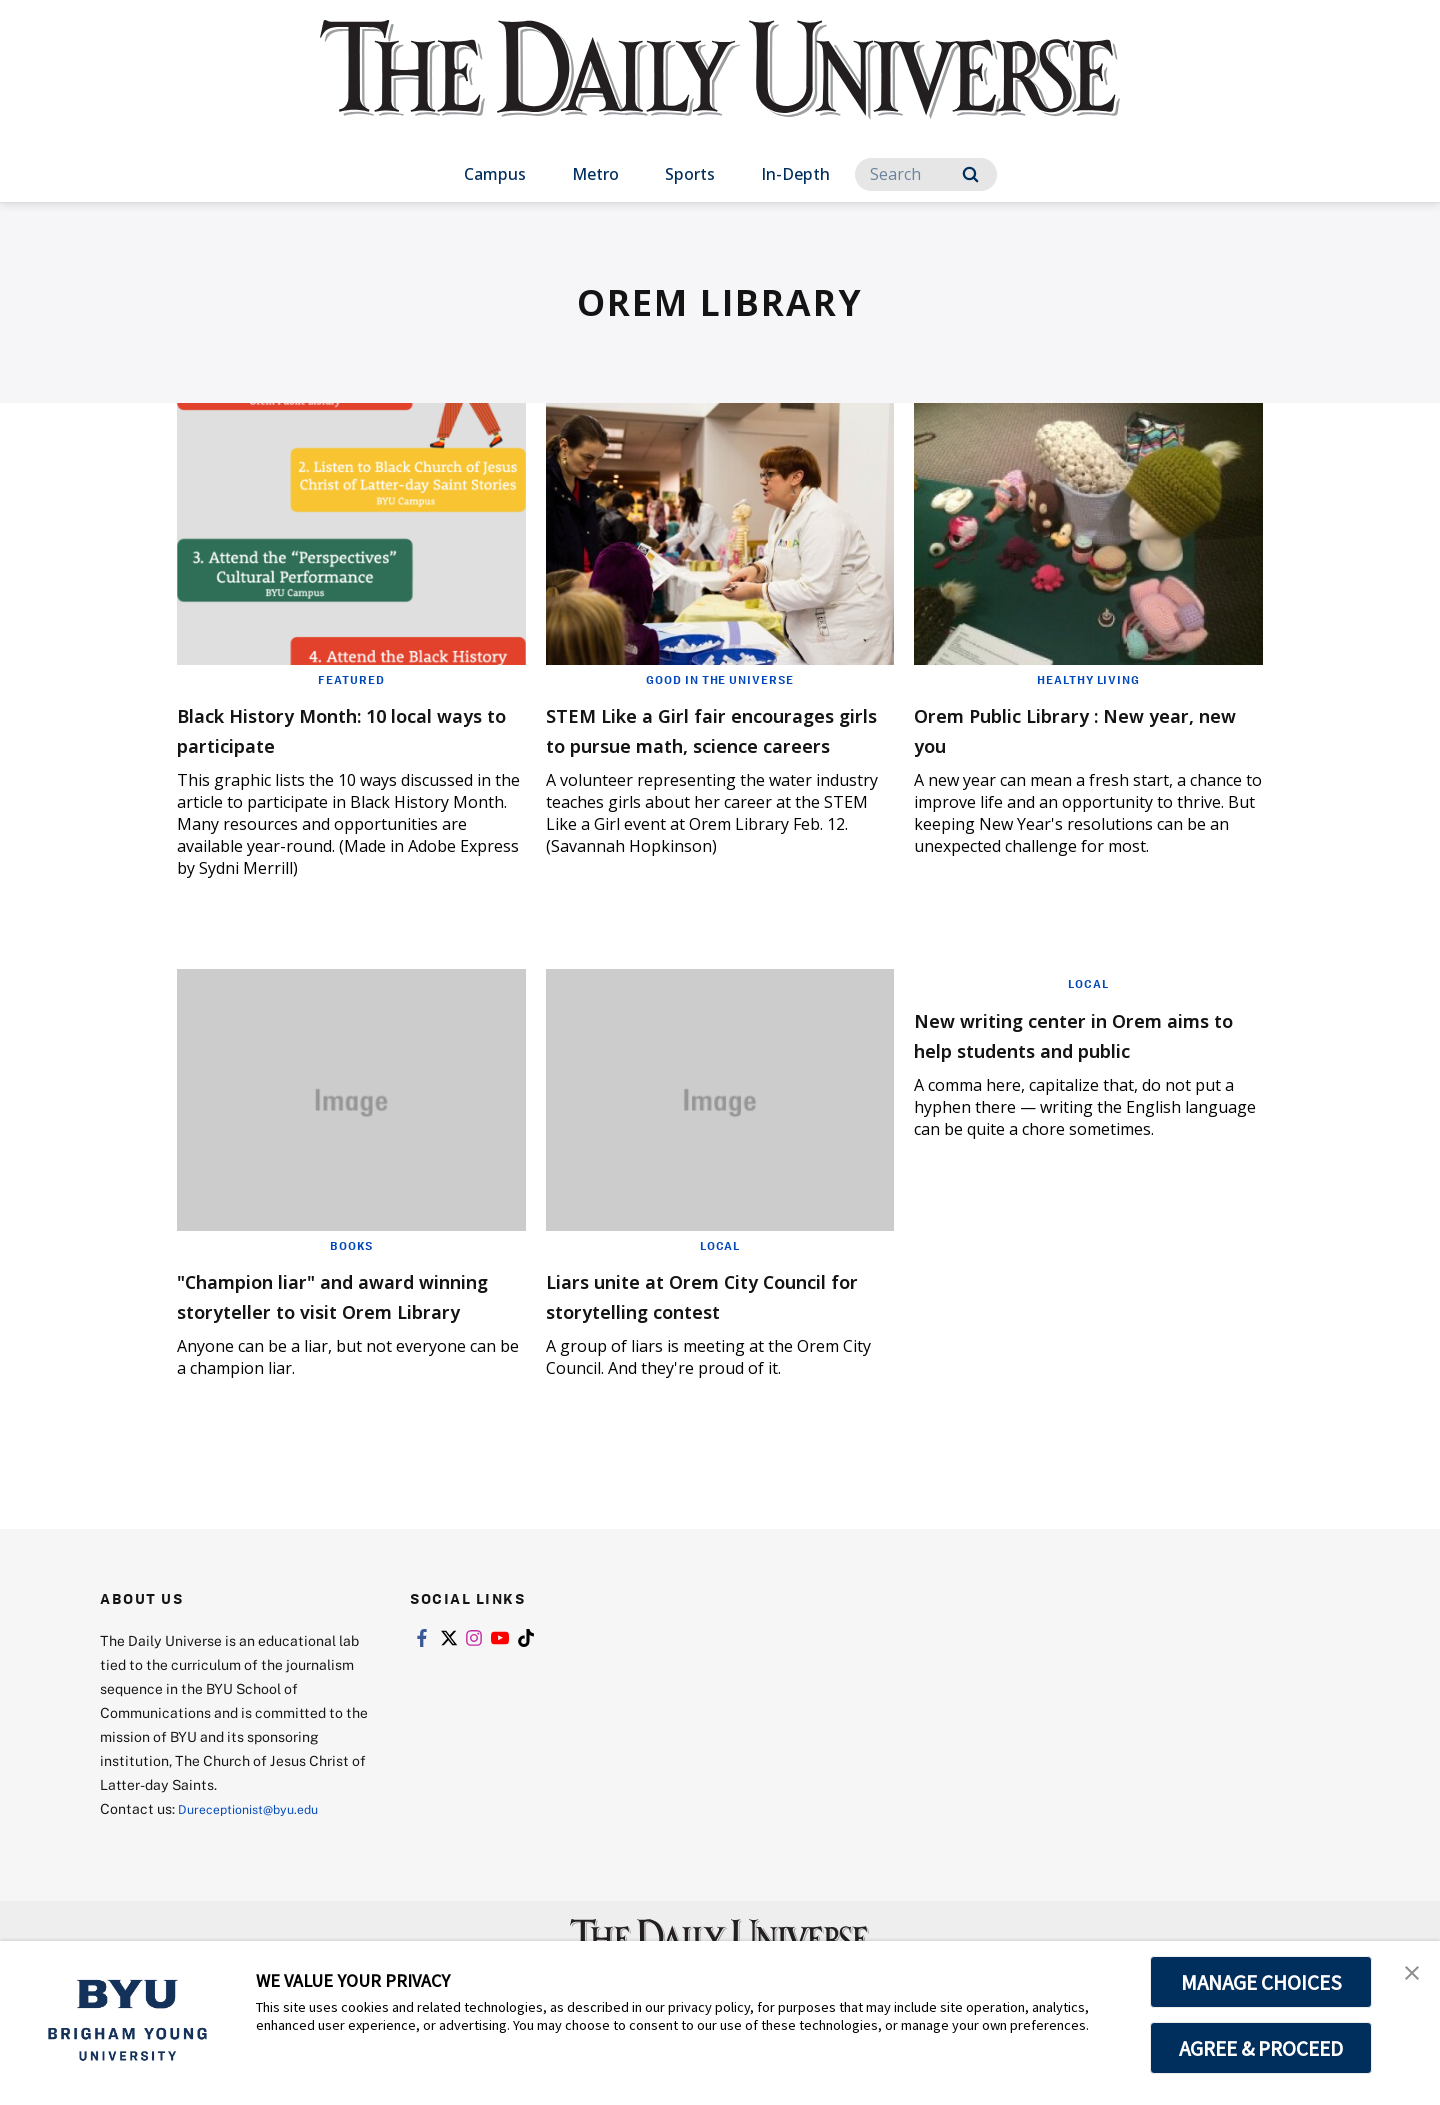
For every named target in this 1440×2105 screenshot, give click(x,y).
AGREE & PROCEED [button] (1261, 2048)
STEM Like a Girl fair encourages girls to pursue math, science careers (704, 743)
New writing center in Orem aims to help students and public (1079, 1055)
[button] (1407, 1977)
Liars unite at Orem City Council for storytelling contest (687, 1317)
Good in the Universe (719, 679)
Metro (595, 174)
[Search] (926, 174)
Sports (690, 174)
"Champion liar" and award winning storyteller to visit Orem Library (336, 1317)
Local (719, 1253)
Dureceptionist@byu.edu (258, 1846)
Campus (495, 174)
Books (351, 1253)
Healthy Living (1088, 679)
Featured (351, 679)
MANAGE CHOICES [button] (1261, 1982)
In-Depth (795, 174)
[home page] (720, 89)
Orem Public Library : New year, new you (1066, 728)
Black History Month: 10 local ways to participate (347, 728)
